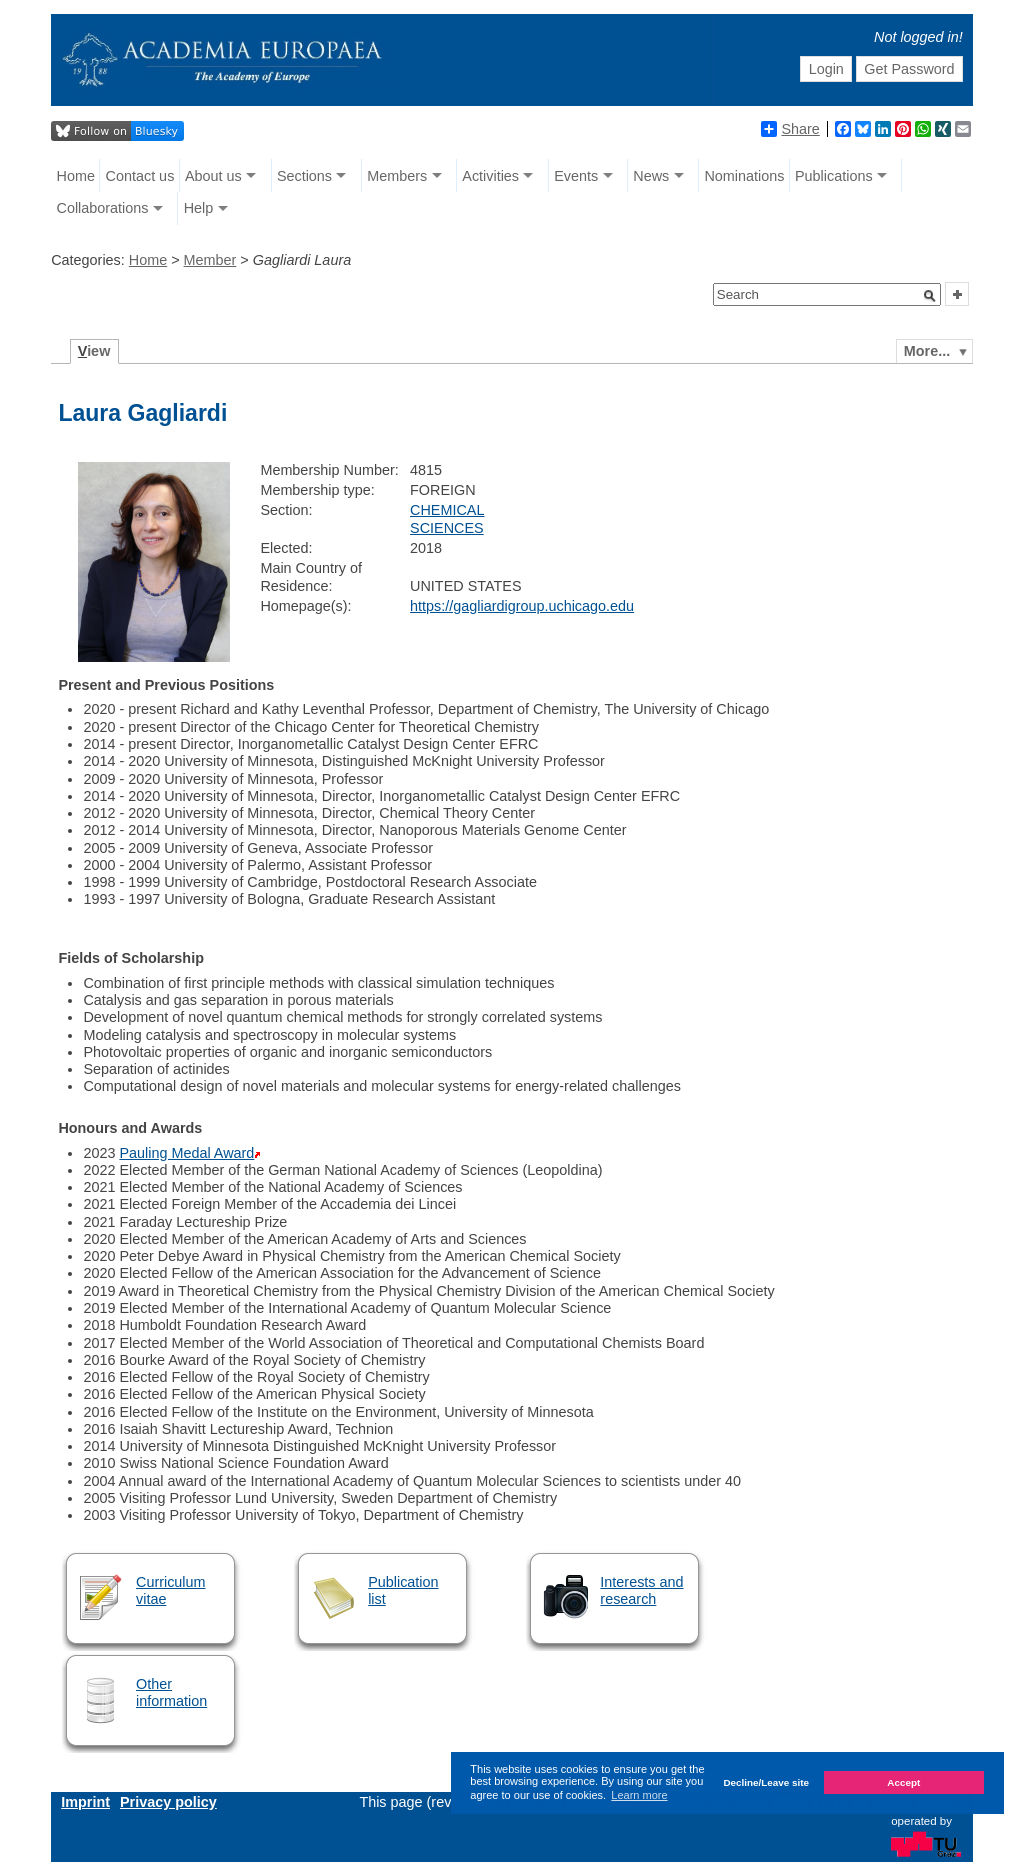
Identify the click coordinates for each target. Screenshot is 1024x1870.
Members (397, 176)
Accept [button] (903, 1782)
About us (213, 176)
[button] (930, 296)
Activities (490, 176)
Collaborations (103, 208)
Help (199, 208)
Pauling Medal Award (186, 1153)
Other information (171, 1692)
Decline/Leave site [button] (766, 1782)
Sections (304, 176)
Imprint (85, 1802)
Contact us (140, 176)
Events (576, 176)
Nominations (744, 176)
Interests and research (641, 1590)
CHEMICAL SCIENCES (447, 518)
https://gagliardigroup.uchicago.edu (522, 606)
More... (927, 351)
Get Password (909, 69)
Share (790, 129)
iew (94, 351)
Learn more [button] (639, 1795)
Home (76, 176)
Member (210, 260)
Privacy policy (168, 1802)
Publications (834, 176)
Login (826, 69)
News (651, 176)
